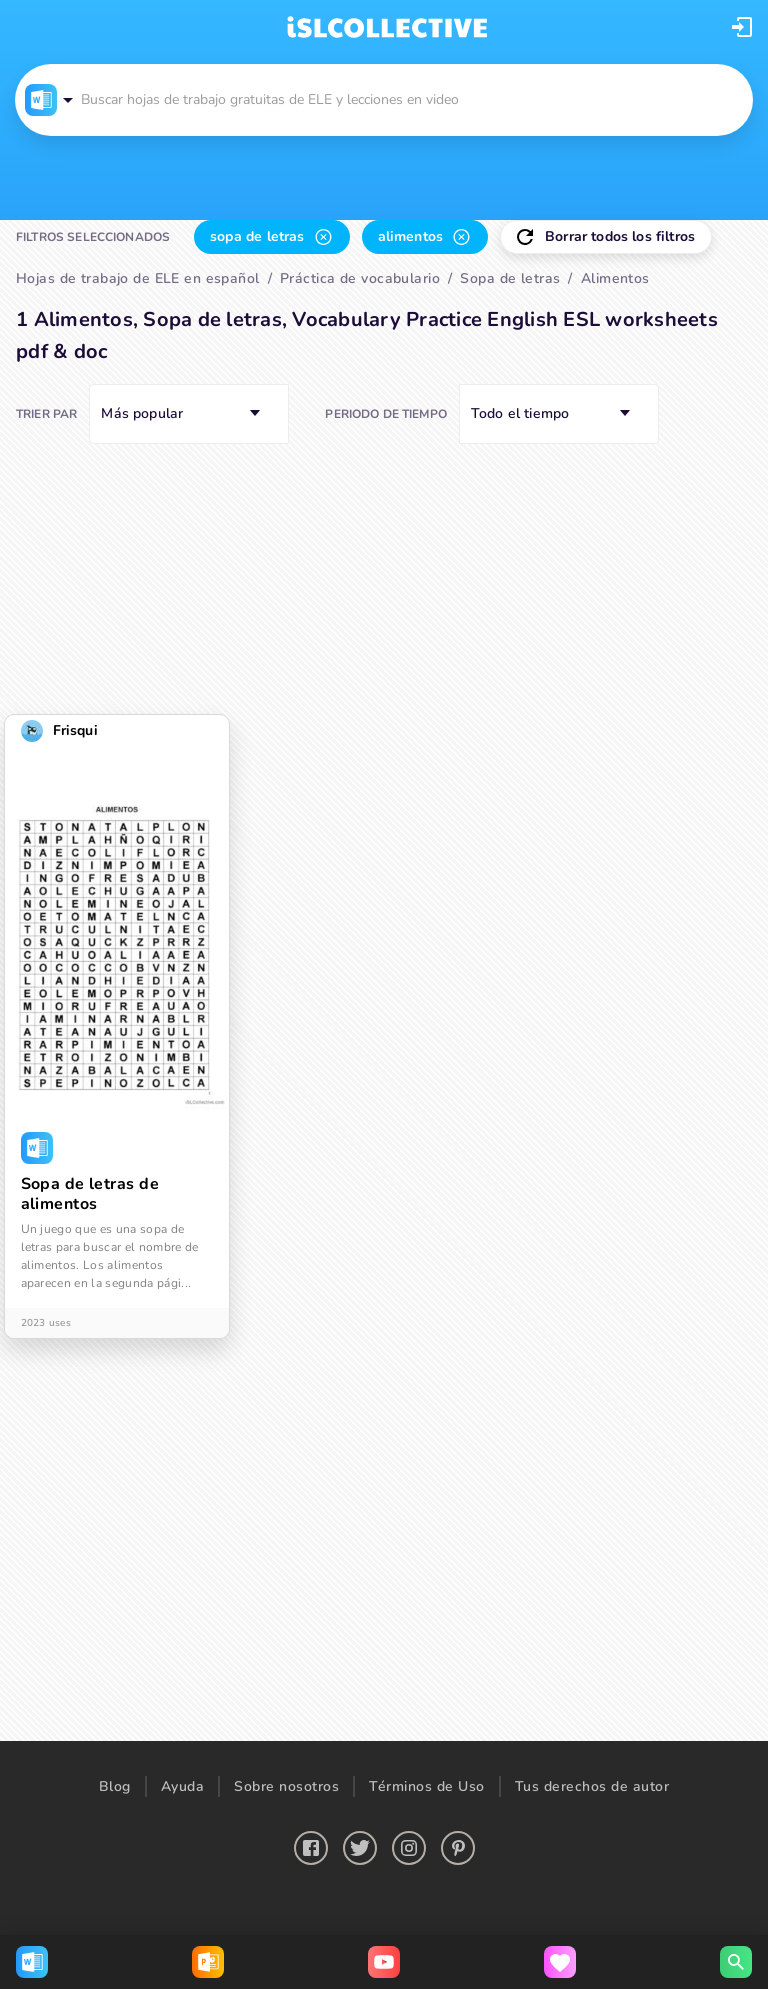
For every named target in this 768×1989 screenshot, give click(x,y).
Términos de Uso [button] (427, 1786)
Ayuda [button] (183, 1786)
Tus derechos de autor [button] (592, 1786)
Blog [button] (115, 1786)
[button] (742, 27)
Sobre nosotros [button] (286, 1786)
